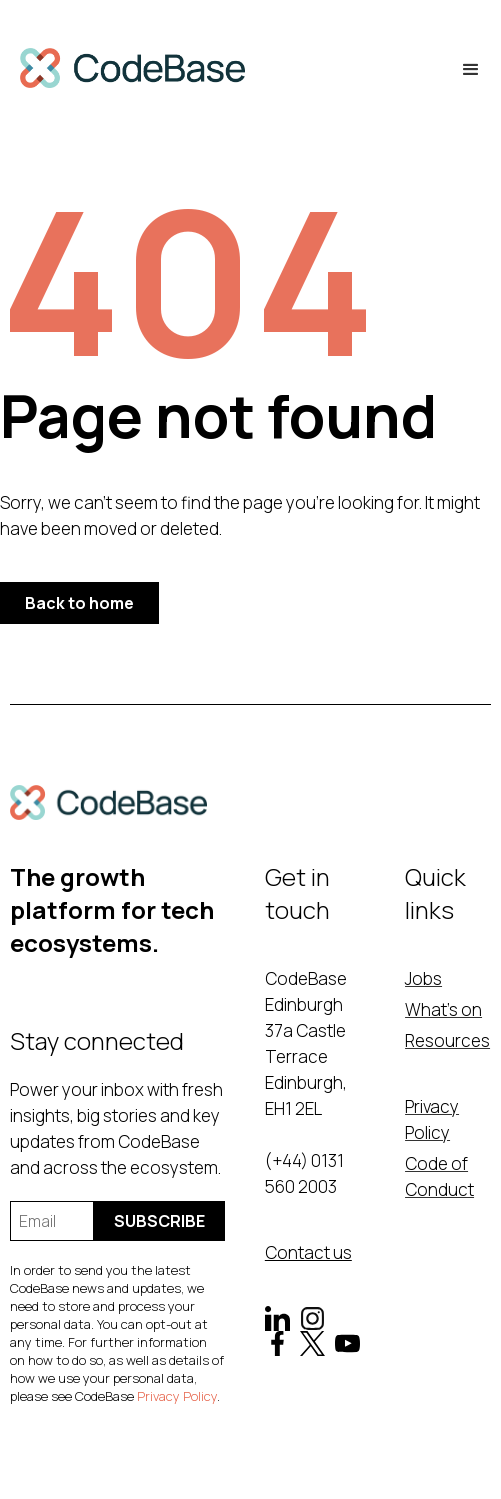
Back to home (79, 603)
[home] (132, 70)
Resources (447, 1040)
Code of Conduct (439, 1176)
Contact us (308, 1252)
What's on (443, 1009)
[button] (471, 70)
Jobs (423, 978)
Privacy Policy (177, 1396)
